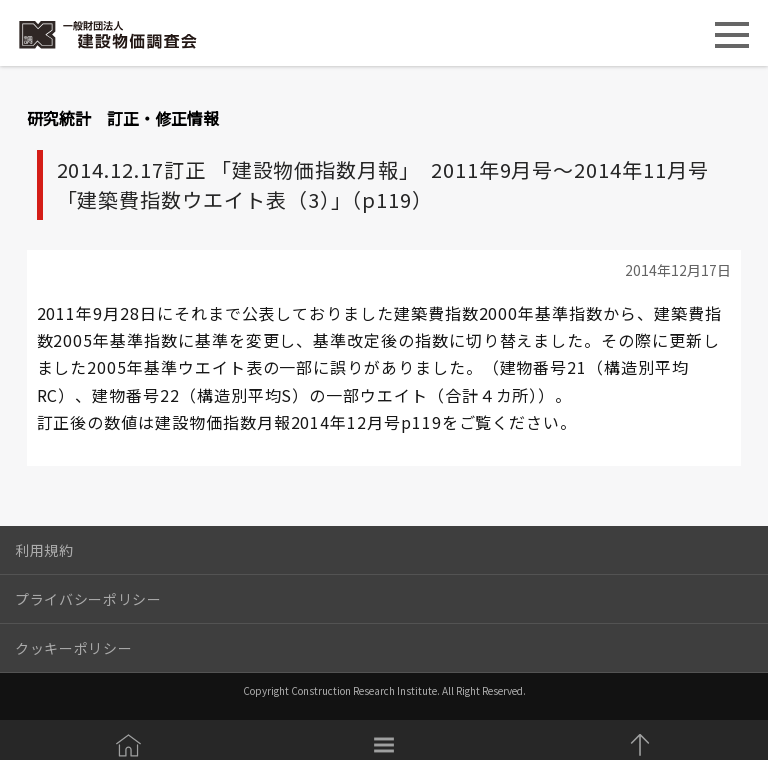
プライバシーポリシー (88, 599)
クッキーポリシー (73, 648)
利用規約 (44, 550)
